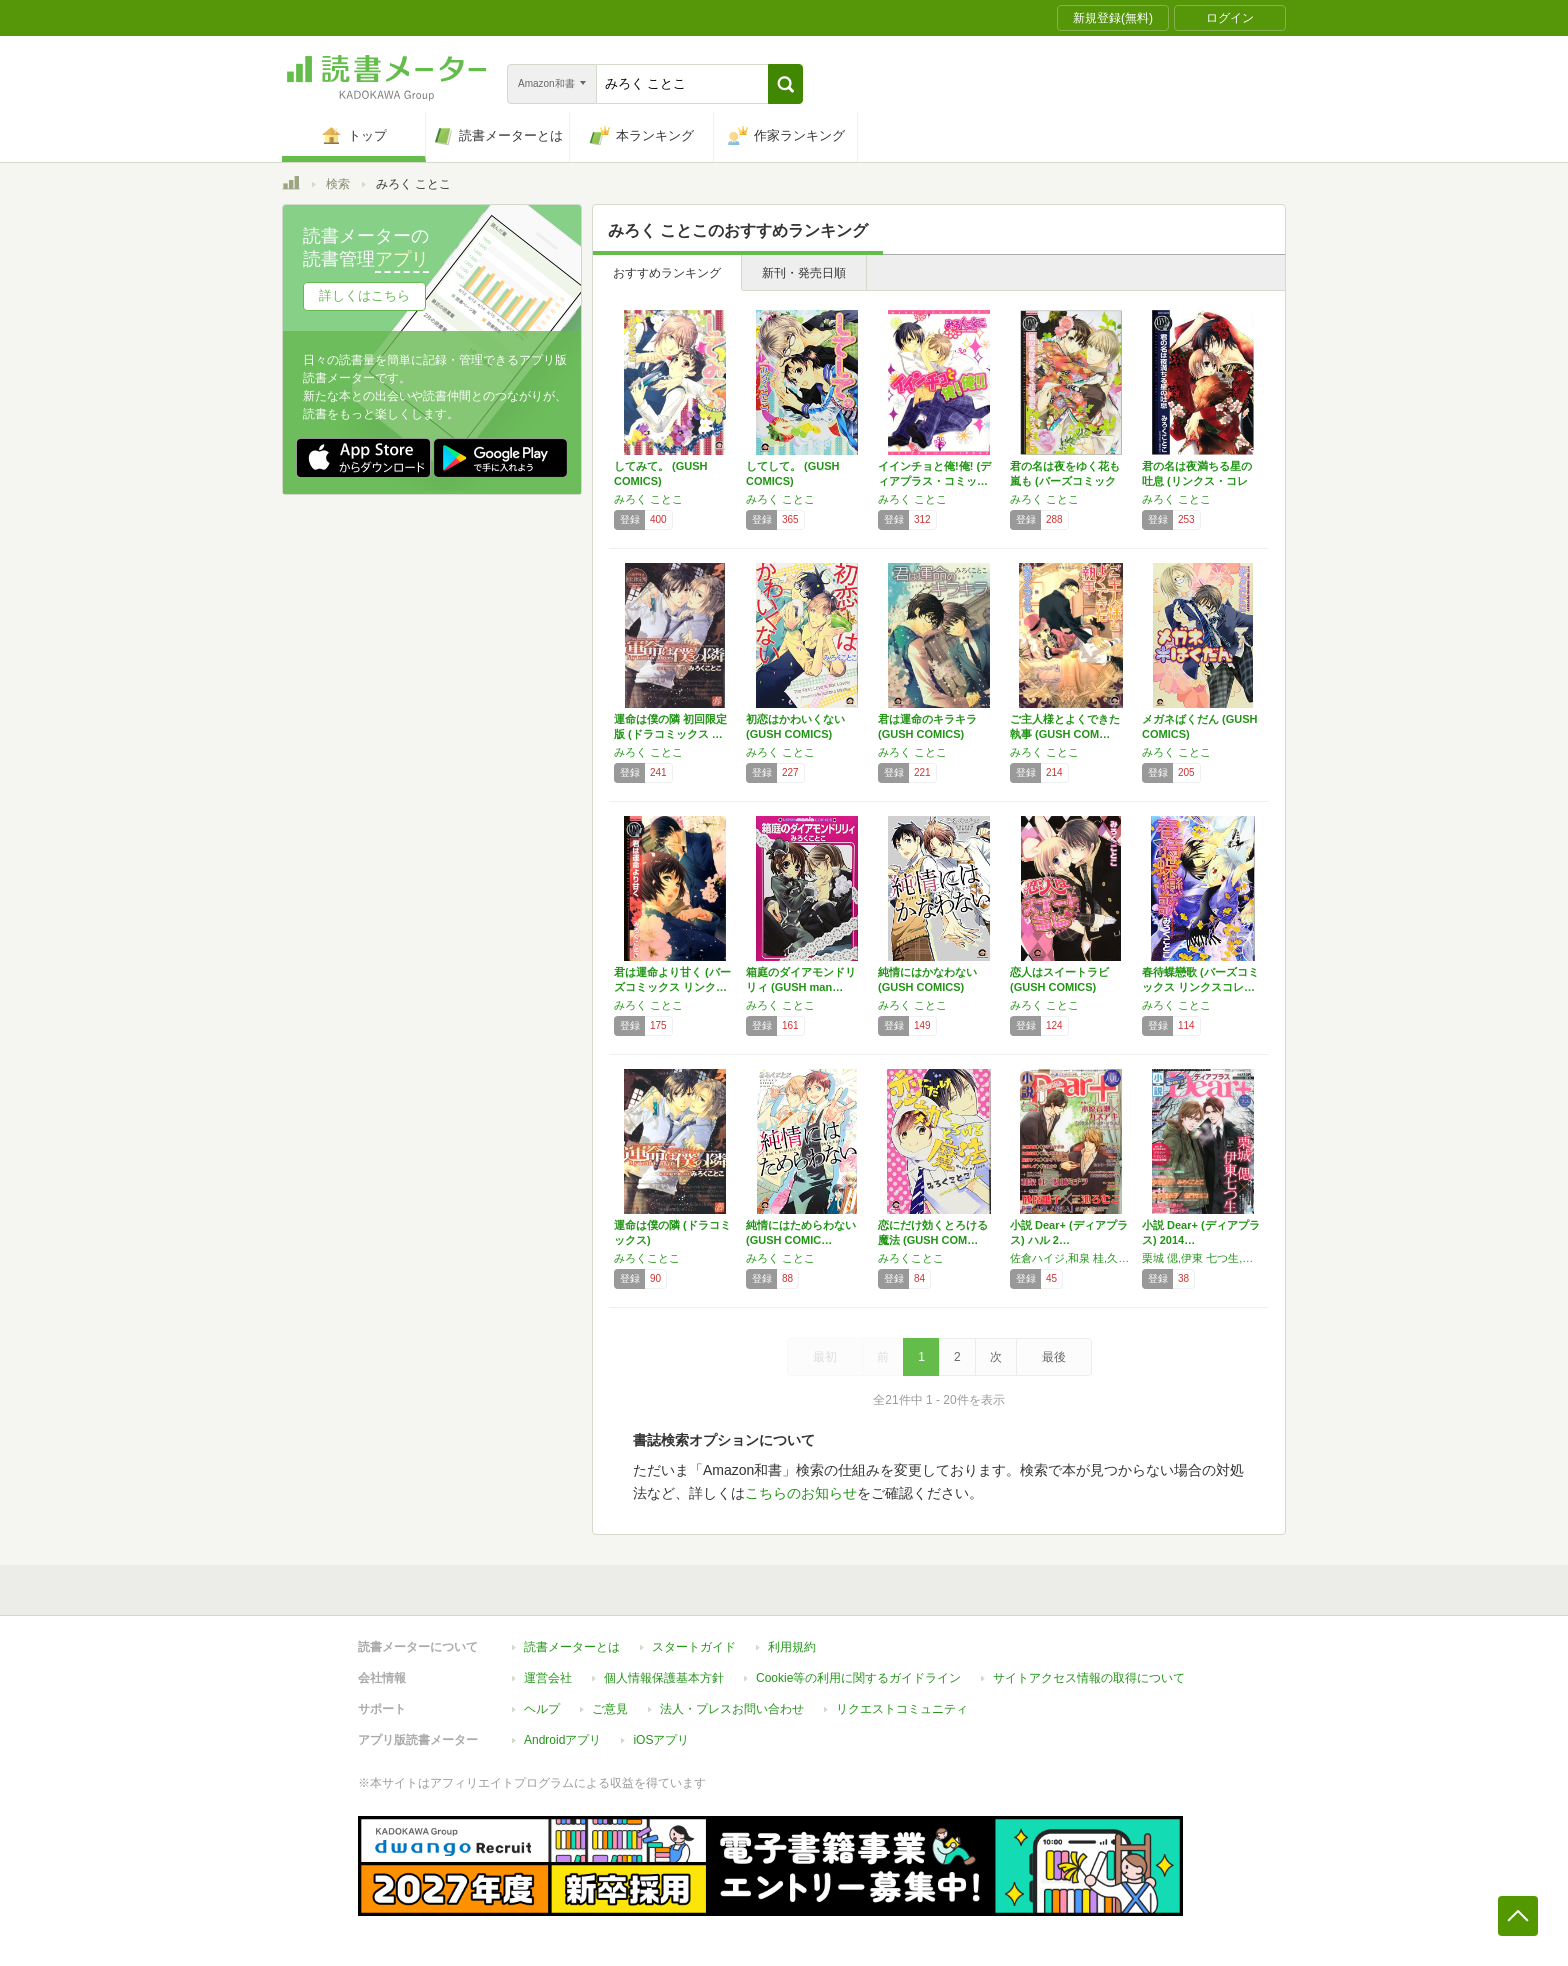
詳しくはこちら (364, 295)
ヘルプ (542, 1709)
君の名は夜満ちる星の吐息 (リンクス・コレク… (1197, 481)
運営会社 (548, 1678)
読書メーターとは (572, 1647)
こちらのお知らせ (801, 1493)
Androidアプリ (562, 1740)
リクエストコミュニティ (902, 1709)
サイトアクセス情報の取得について (1089, 1678)
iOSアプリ (661, 1740)
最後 (1054, 1357)
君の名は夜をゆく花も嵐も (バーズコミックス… (1065, 481)
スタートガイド (694, 1647)
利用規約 (792, 1647)
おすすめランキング (667, 273)
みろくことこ (647, 1258)
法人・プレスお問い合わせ (732, 1709)
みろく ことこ (648, 499)
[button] (785, 84)
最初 (825, 1357)
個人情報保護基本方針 (664, 1678)
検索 (338, 184)
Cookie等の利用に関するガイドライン (858, 1678)
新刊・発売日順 (804, 273)
